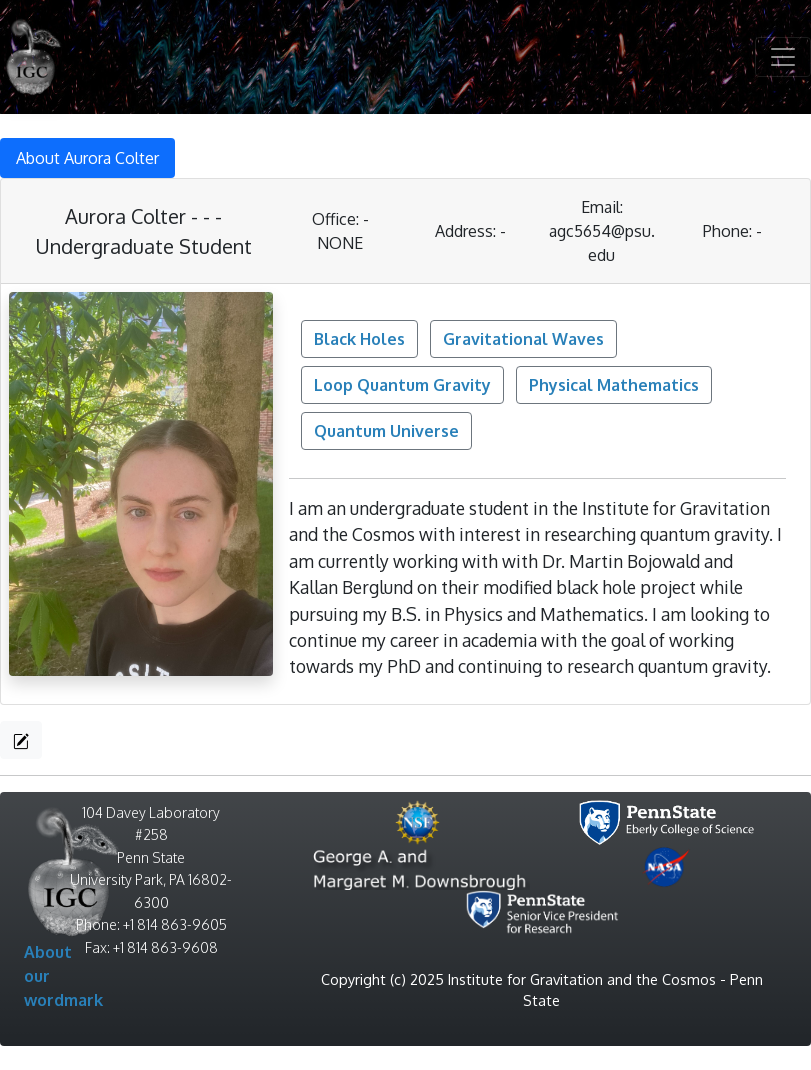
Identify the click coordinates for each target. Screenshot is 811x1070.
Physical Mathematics (614, 385)
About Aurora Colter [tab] (87, 158)
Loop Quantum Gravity (402, 385)
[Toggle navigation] (783, 57)
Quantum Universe (386, 431)
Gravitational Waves (523, 339)
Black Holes (359, 339)
